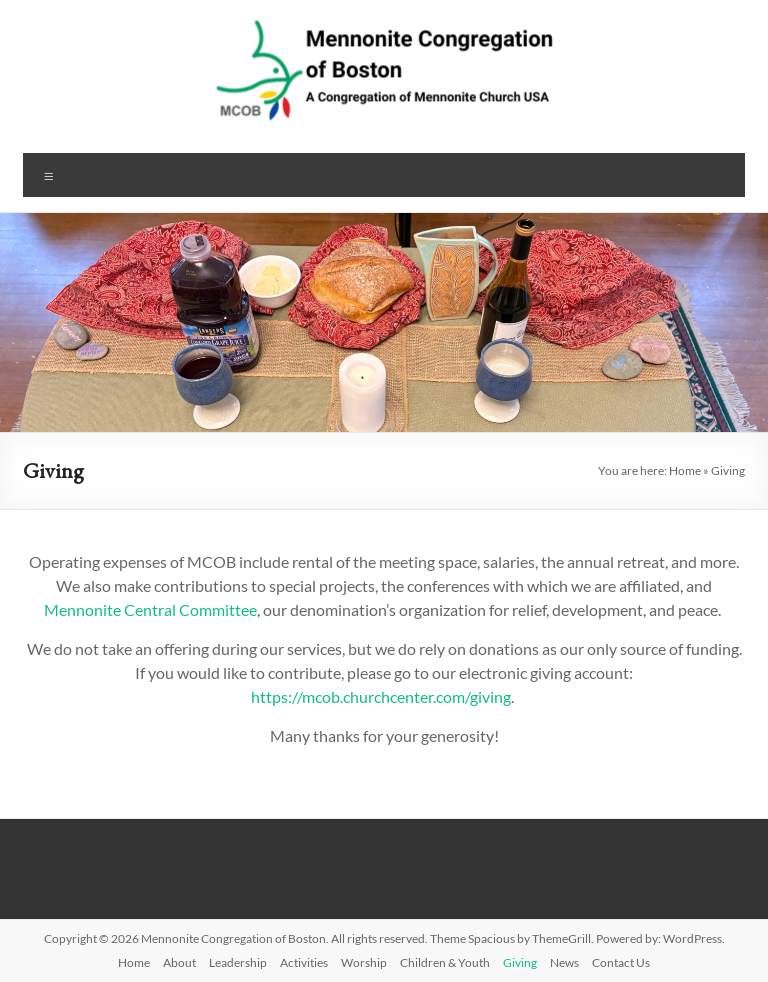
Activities (304, 962)
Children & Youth (445, 962)
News (564, 962)
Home (685, 470)
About (179, 962)
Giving (520, 962)
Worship (364, 962)
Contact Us (621, 962)
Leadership (238, 962)
